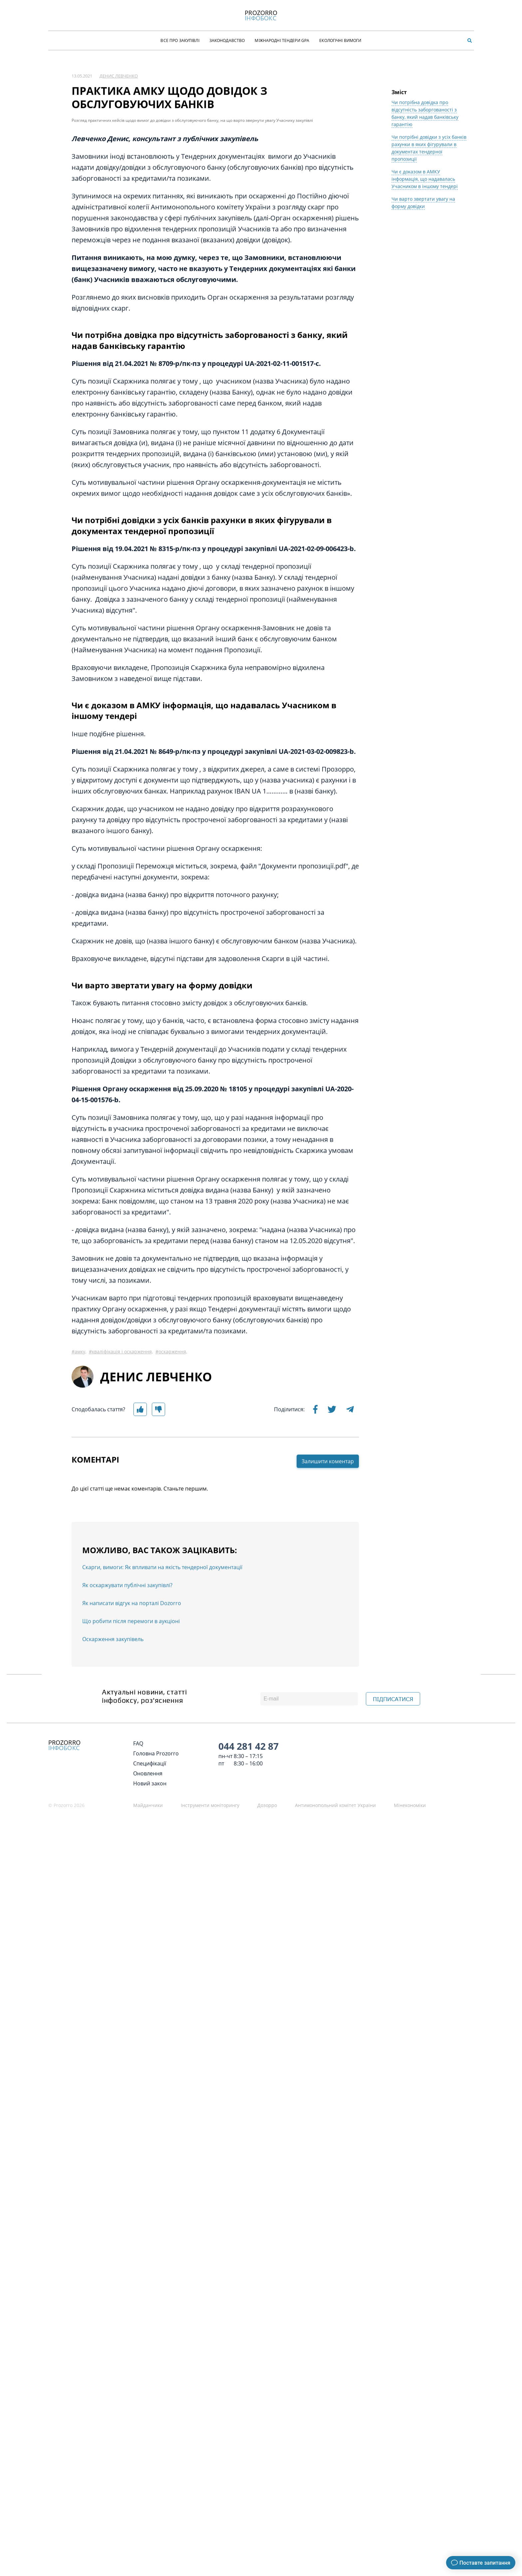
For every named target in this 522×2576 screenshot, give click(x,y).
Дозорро (267, 1805)
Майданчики (148, 1805)
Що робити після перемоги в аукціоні (131, 1708)
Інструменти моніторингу (210, 1805)
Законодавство (227, 40)
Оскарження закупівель (112, 1726)
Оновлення (147, 1773)
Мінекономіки (410, 1805)
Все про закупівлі (179, 40)
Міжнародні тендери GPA (282, 40)
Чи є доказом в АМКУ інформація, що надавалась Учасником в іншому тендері (425, 265)
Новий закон (149, 1783)
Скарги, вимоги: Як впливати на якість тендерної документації (162, 1654)
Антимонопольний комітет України (335, 1805)
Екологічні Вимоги (340, 40)
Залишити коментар (328, 1548)
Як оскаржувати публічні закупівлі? (127, 1672)
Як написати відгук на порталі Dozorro (131, 1690)
